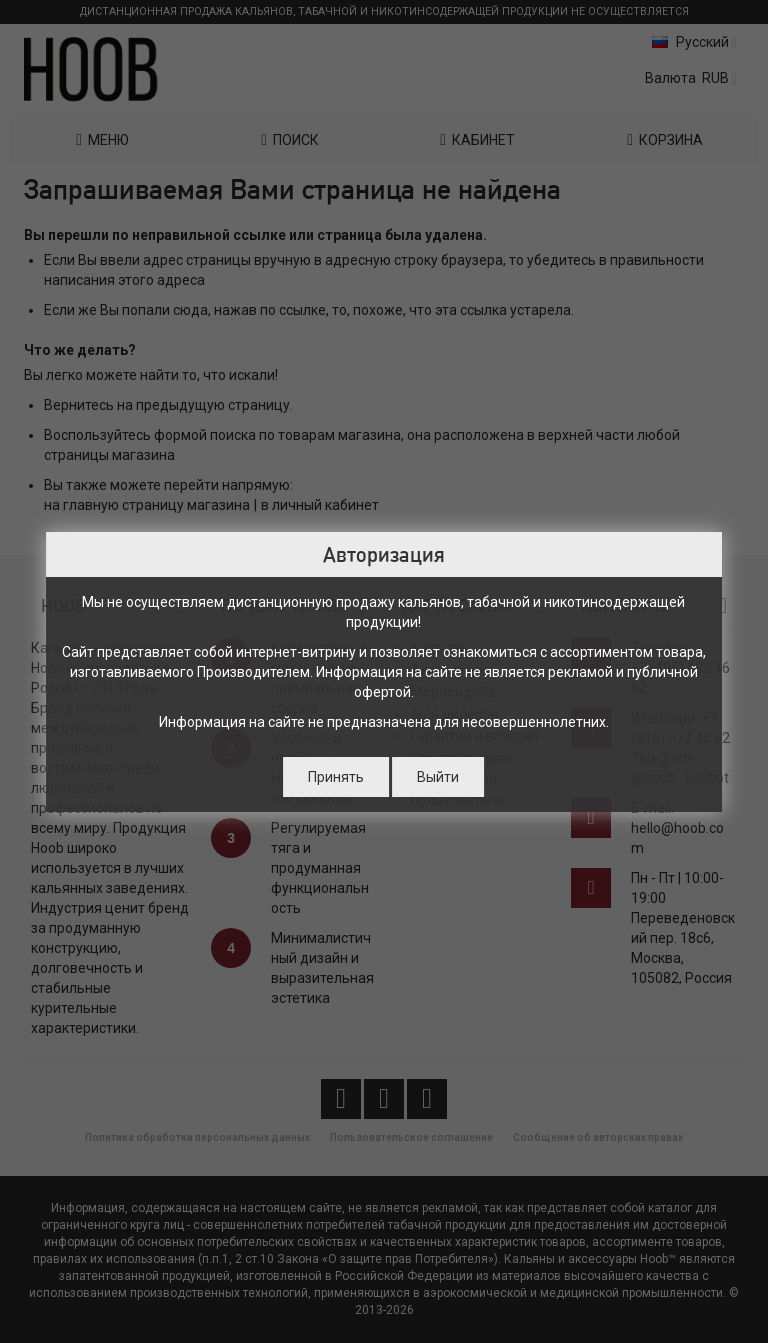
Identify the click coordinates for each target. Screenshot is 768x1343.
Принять (336, 777)
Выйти (438, 777)
